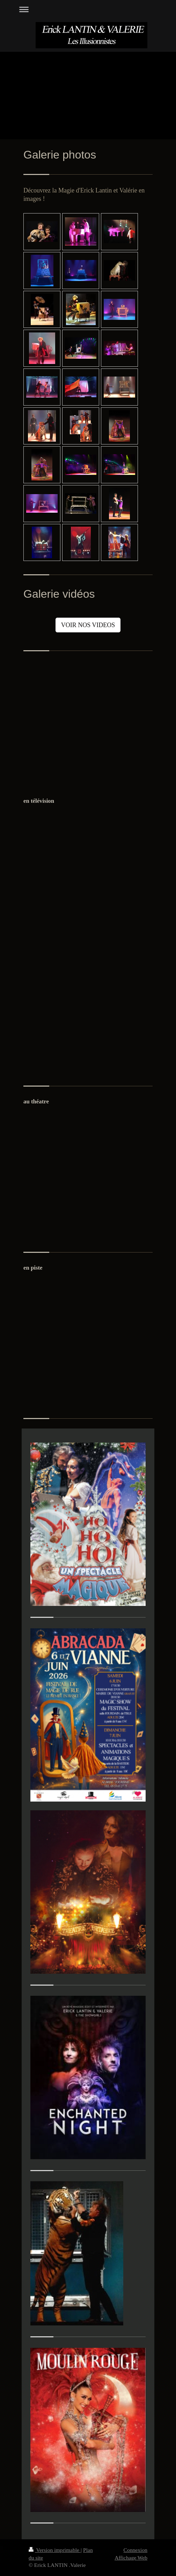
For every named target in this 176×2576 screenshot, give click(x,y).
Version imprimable (55, 2550)
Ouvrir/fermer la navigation (88, 9)
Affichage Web (131, 2558)
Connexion (135, 2550)
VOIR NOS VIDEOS (88, 625)
